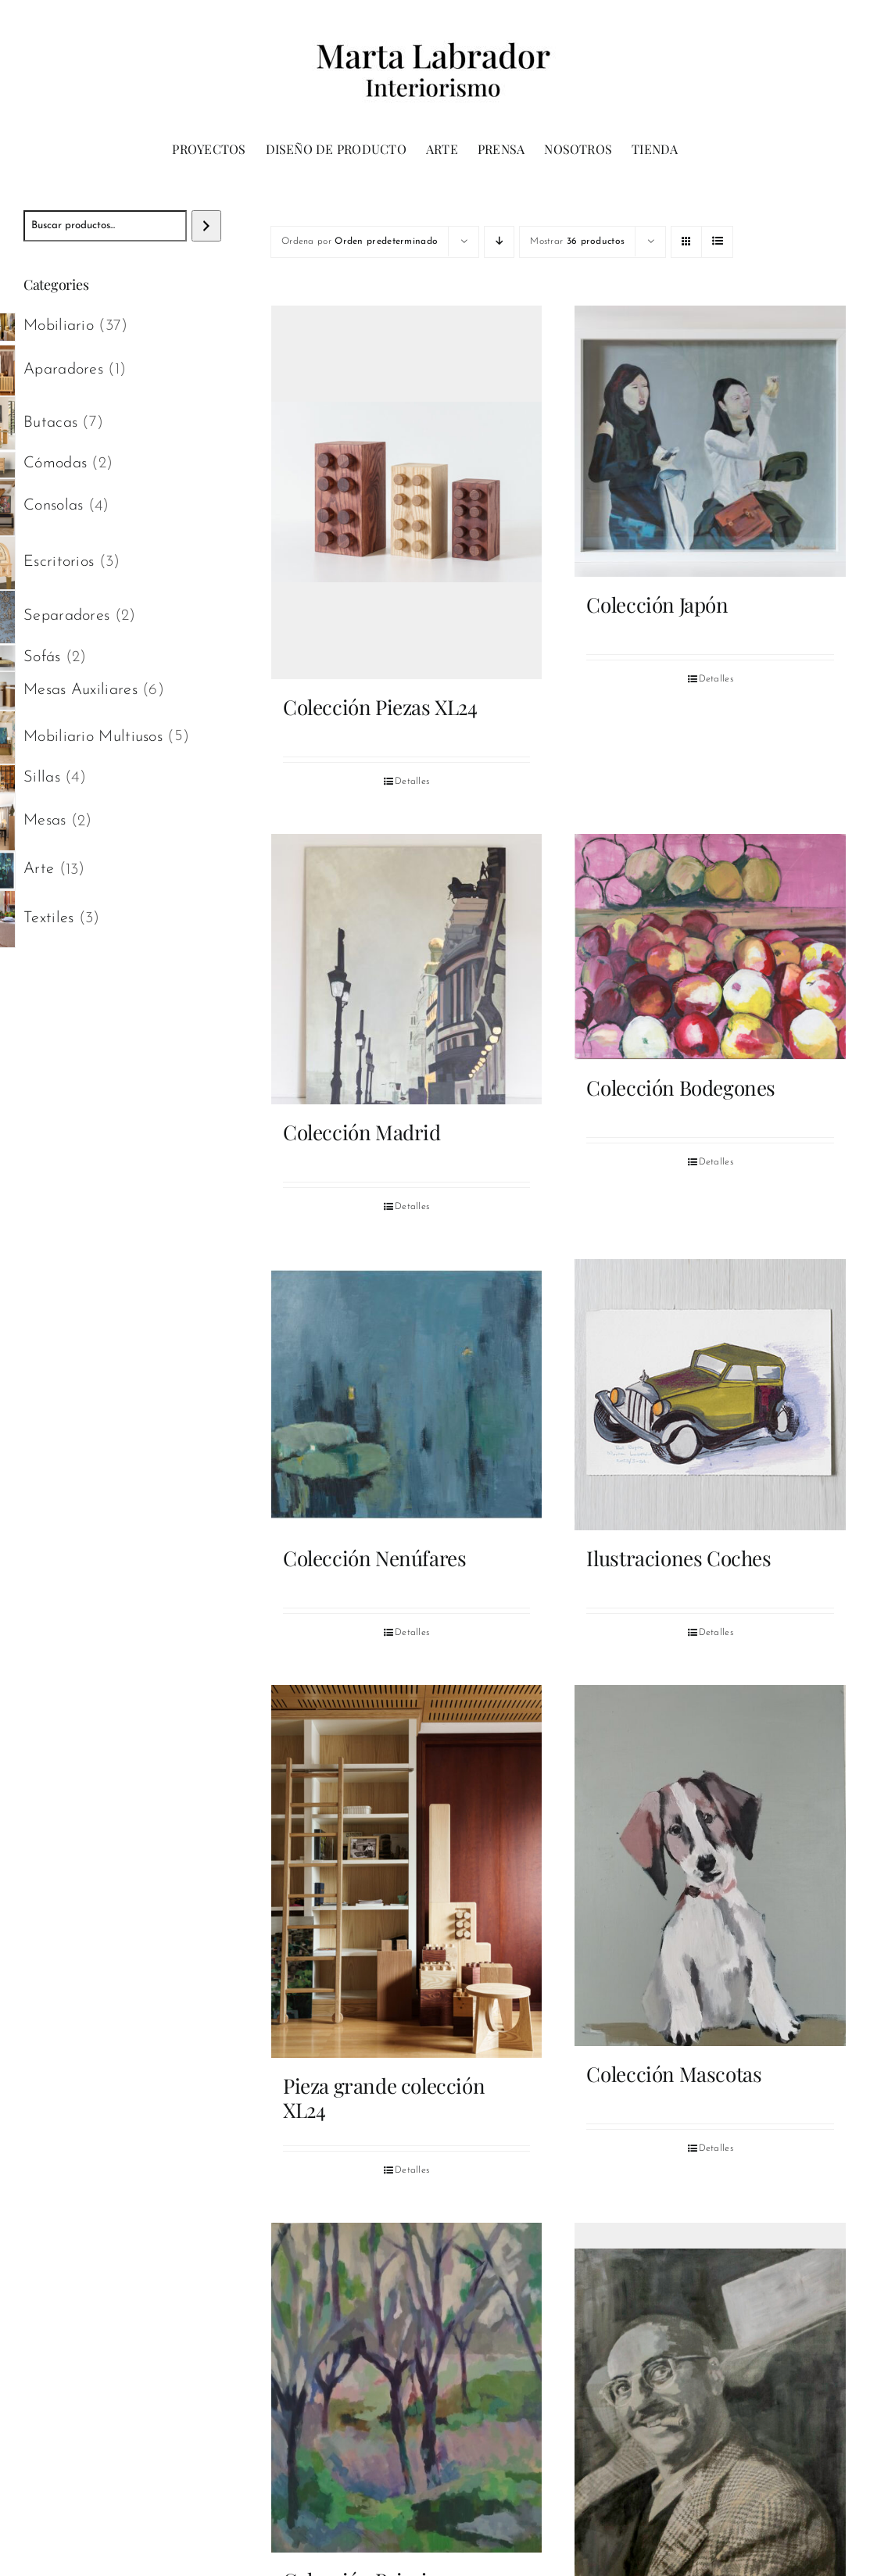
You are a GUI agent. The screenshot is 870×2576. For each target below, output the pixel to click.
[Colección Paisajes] (406, 2388)
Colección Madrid (362, 1132)
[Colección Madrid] (406, 969)
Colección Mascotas (673, 2074)
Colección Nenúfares (375, 1558)
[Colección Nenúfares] (406, 1394)
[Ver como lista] (717, 242)
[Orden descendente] (499, 242)
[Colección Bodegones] (710, 947)
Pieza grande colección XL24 (384, 2097)
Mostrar (577, 241)
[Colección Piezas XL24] (406, 492)
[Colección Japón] (710, 441)
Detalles (412, 781)
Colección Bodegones (680, 1087)
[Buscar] (206, 226)
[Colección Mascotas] (710, 1865)
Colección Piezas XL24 (380, 707)
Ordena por (359, 241)
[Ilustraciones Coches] (710, 1394)
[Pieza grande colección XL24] (406, 1872)
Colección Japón (657, 604)
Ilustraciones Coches (678, 1558)
